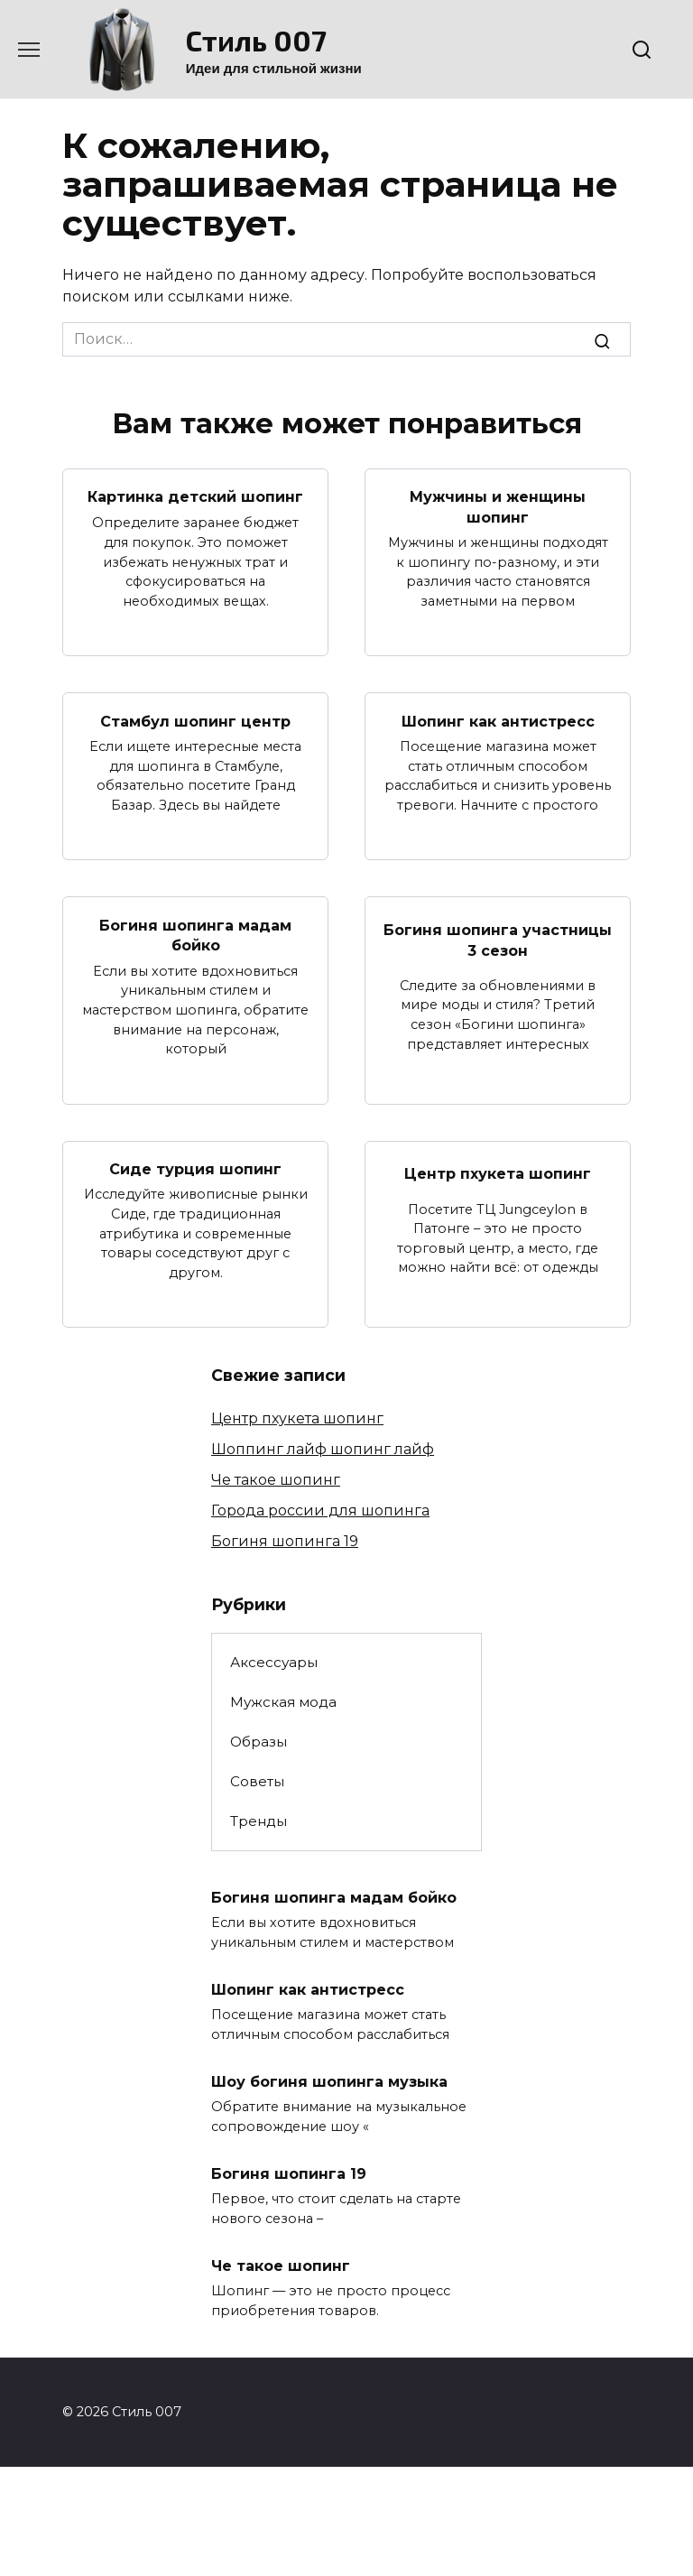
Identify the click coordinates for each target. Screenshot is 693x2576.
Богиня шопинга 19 (284, 1541)
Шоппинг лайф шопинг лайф (322, 1449)
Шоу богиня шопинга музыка (329, 2081)
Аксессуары (274, 1662)
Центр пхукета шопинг (497, 1173)
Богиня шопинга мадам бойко (195, 934)
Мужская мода (283, 1701)
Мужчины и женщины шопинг (498, 506)
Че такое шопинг (275, 1479)
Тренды (258, 1821)
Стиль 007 (256, 40)
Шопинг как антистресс (498, 720)
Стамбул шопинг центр (195, 720)
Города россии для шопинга (320, 1510)
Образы (258, 1741)
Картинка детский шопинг (195, 496)
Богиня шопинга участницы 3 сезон (497, 940)
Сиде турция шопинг (195, 1168)
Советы (257, 1781)
